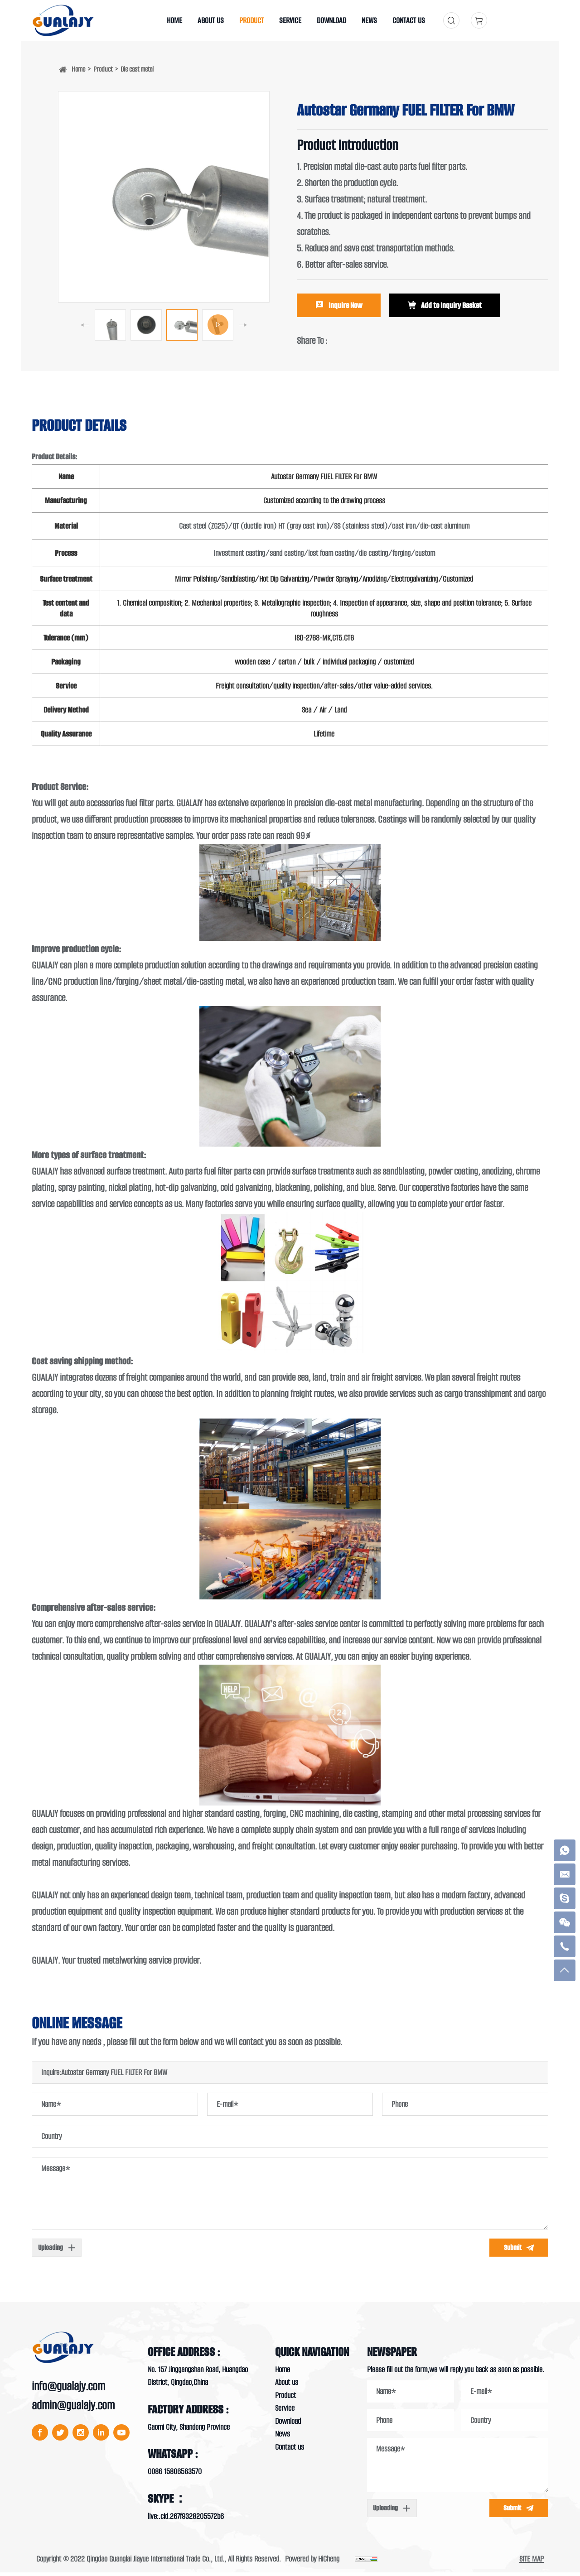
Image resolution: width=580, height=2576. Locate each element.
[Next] (243, 325)
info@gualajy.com (68, 2390)
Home (78, 69)
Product (102, 69)
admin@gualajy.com (73, 2409)
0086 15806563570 (175, 2475)
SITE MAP (531, 2562)
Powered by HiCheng (312, 2562)
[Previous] (85, 325)
